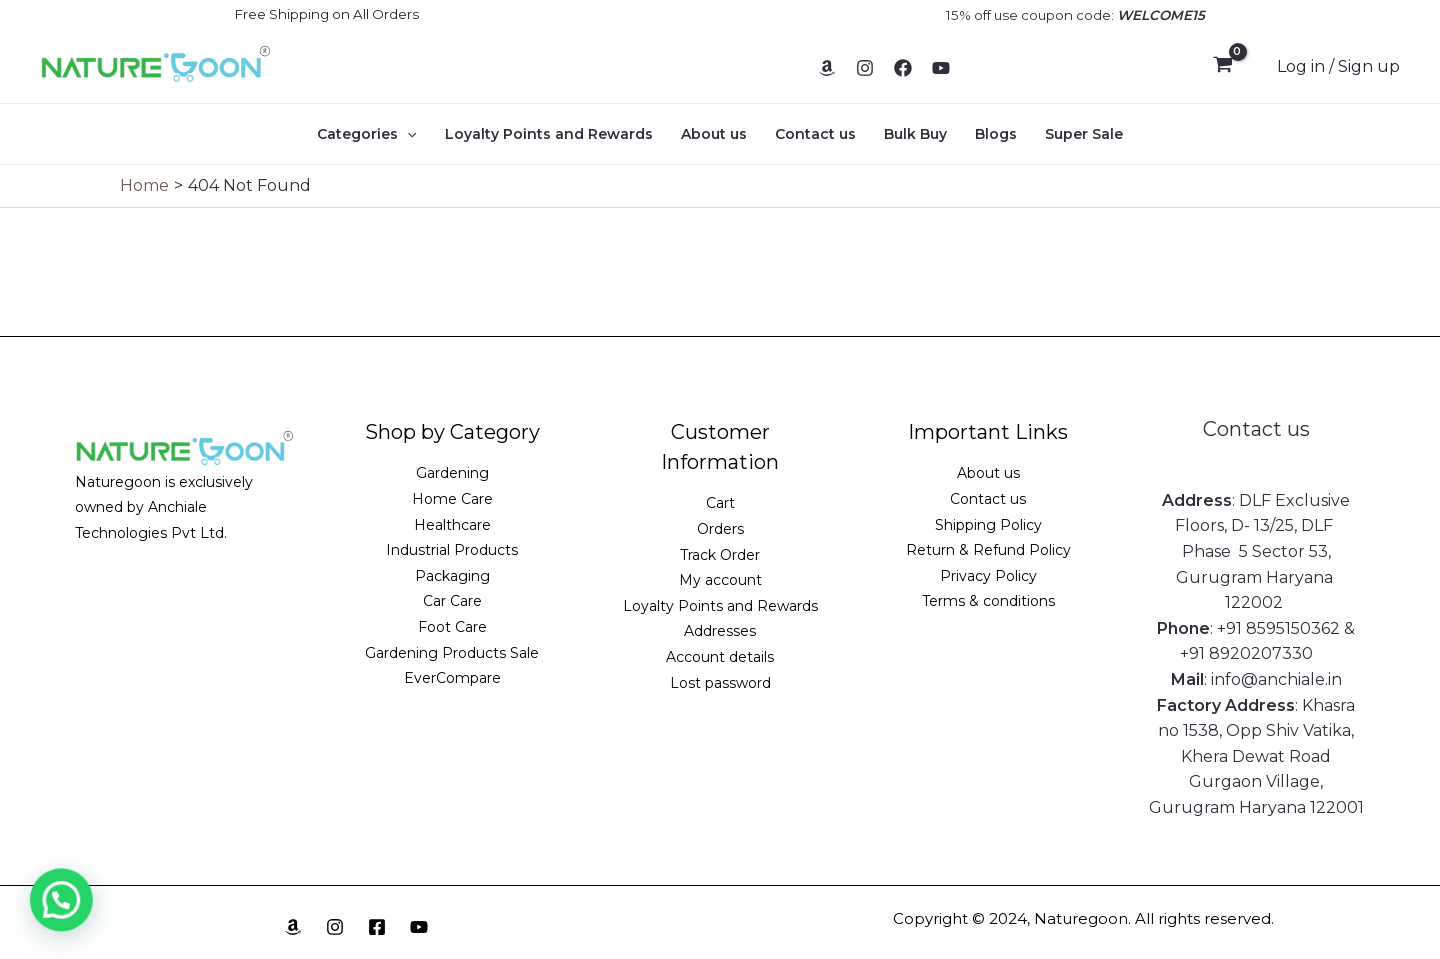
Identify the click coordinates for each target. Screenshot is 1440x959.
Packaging (452, 576)
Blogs (996, 134)
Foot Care (452, 627)
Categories (366, 134)
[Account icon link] (1338, 67)
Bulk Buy (915, 134)
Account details (720, 657)
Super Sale (1084, 134)
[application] (407, 134)
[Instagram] (865, 68)
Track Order (720, 555)
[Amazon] (827, 68)
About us (714, 134)
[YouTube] (941, 68)
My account (720, 580)
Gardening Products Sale (452, 653)
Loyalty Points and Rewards (549, 134)
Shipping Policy (988, 525)
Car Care (452, 601)
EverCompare (452, 678)
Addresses (720, 631)
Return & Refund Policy (988, 550)
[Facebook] (903, 68)
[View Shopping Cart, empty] (1222, 67)
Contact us (815, 134)
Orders (720, 529)
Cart (720, 503)
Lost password (720, 683)
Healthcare (452, 525)
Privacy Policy (988, 576)
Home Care (452, 499)
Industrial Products (452, 550)
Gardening (452, 473)
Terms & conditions (988, 601)
